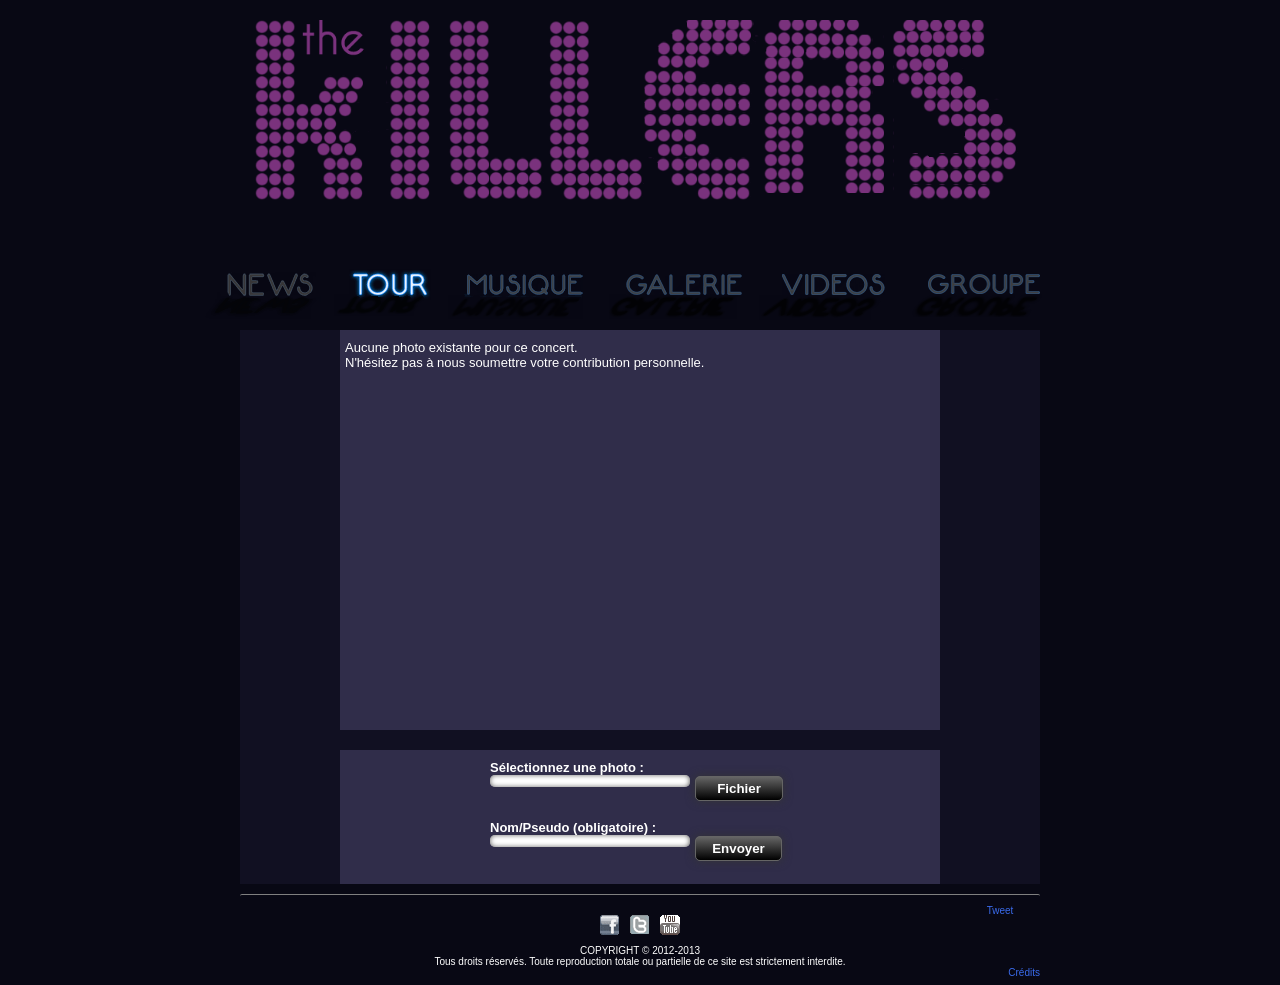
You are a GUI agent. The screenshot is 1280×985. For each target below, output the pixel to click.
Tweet (1000, 910)
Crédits (1024, 972)
